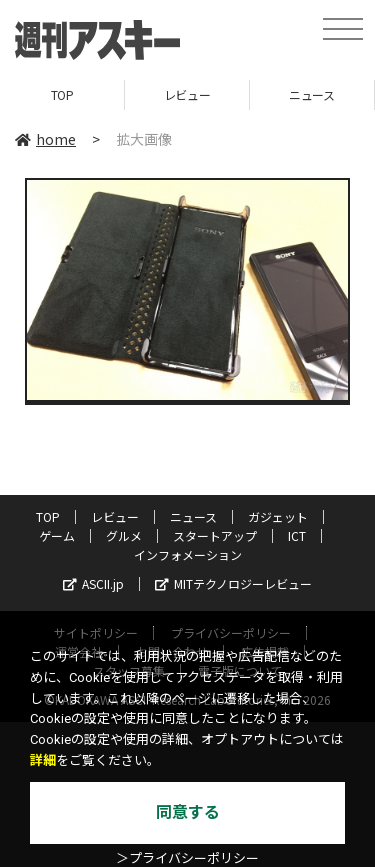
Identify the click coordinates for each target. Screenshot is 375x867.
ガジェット (278, 516)
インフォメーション (188, 554)
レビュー (187, 94)
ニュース (311, 94)
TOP (62, 94)
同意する (188, 812)
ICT (297, 535)
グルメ (124, 535)
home (45, 139)
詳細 (43, 760)
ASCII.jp (93, 583)
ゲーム (57, 535)
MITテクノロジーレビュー (233, 583)
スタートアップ (215, 535)
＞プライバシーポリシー (187, 858)
